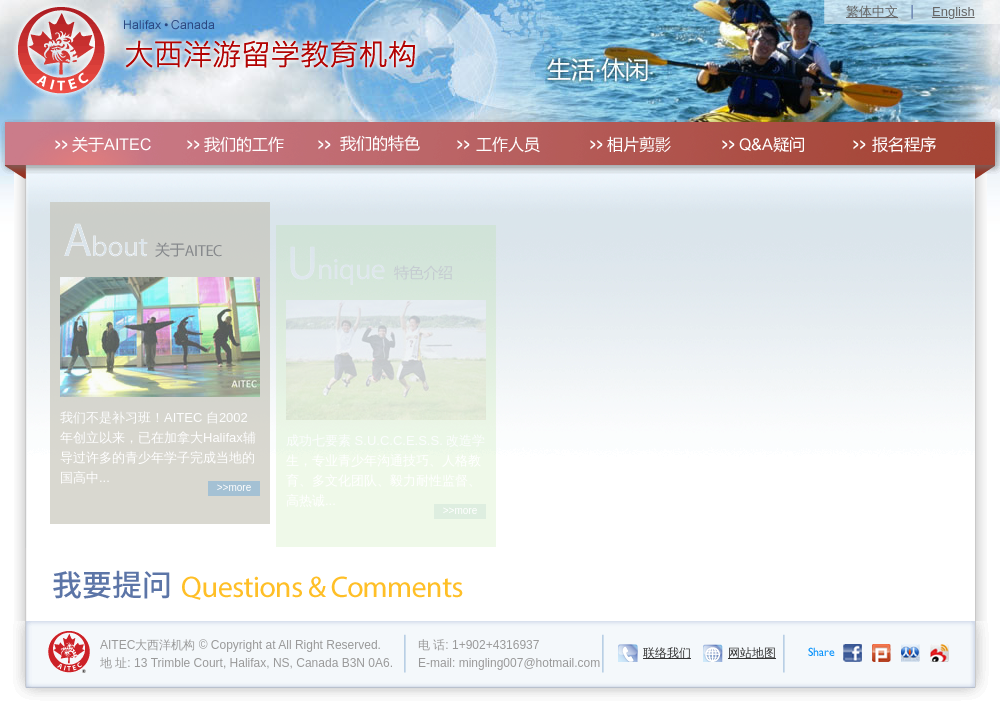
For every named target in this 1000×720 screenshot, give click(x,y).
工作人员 (487, 143)
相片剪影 (622, 143)
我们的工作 (217, 143)
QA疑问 (757, 143)
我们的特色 (352, 143)
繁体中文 (872, 11)
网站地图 (752, 638)
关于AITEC (82, 143)
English (953, 11)
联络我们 (667, 638)
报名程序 (892, 143)
